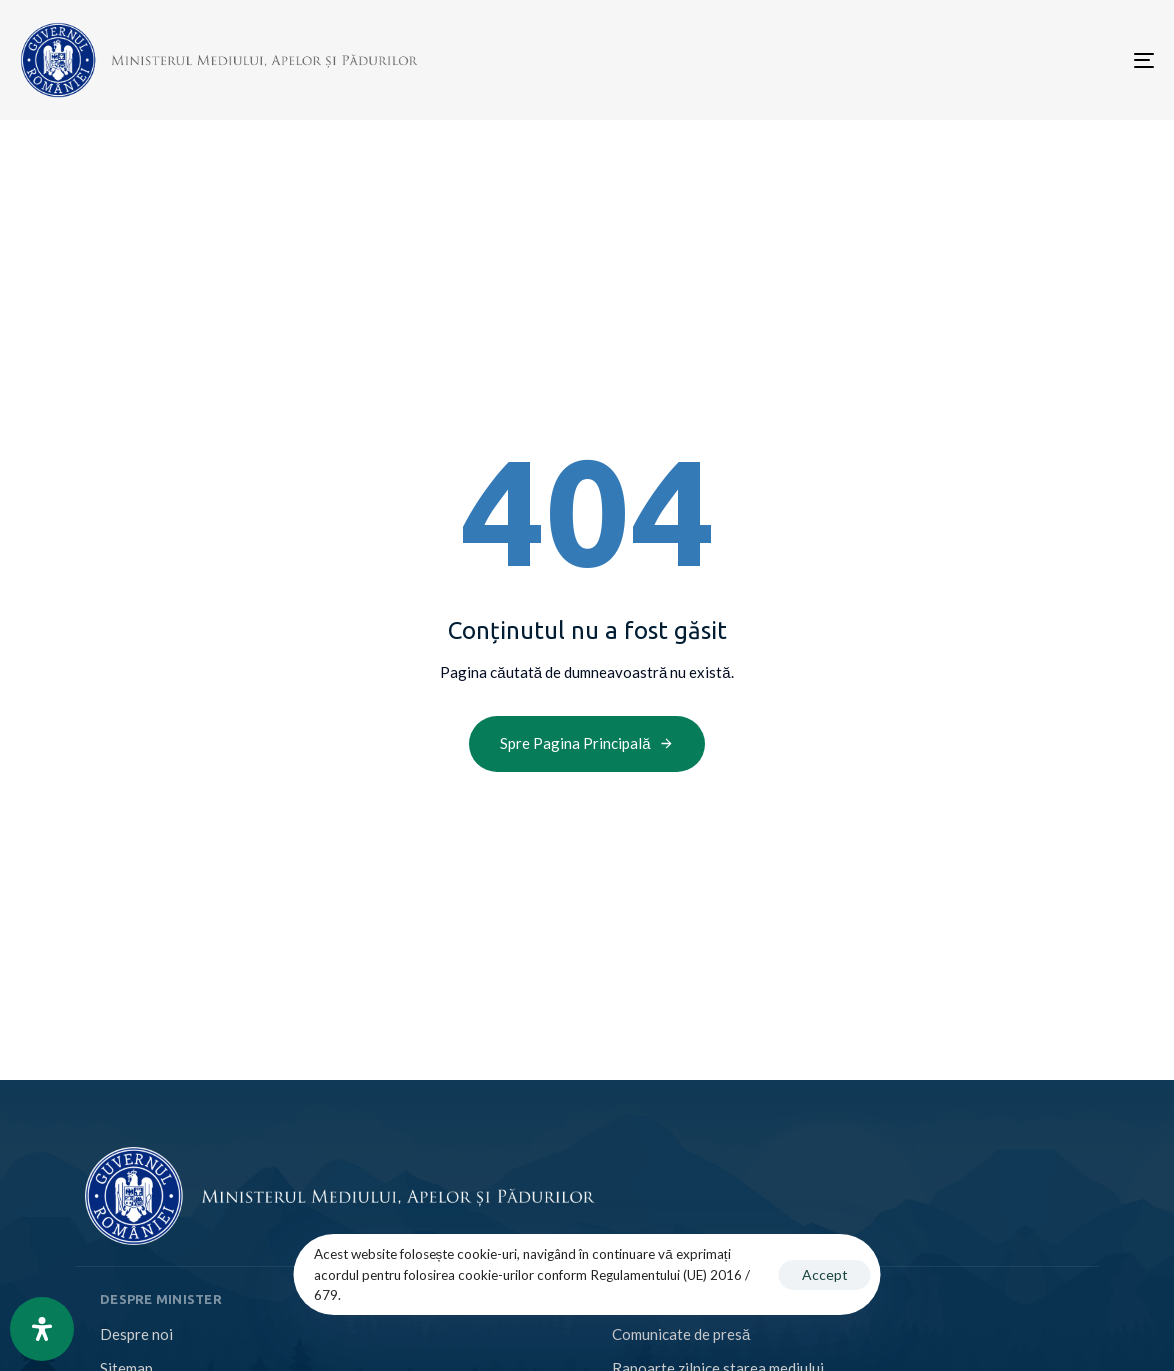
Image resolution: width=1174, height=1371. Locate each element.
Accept (825, 1274)
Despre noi (136, 1334)
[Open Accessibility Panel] (42, 1329)
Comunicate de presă (681, 1334)
